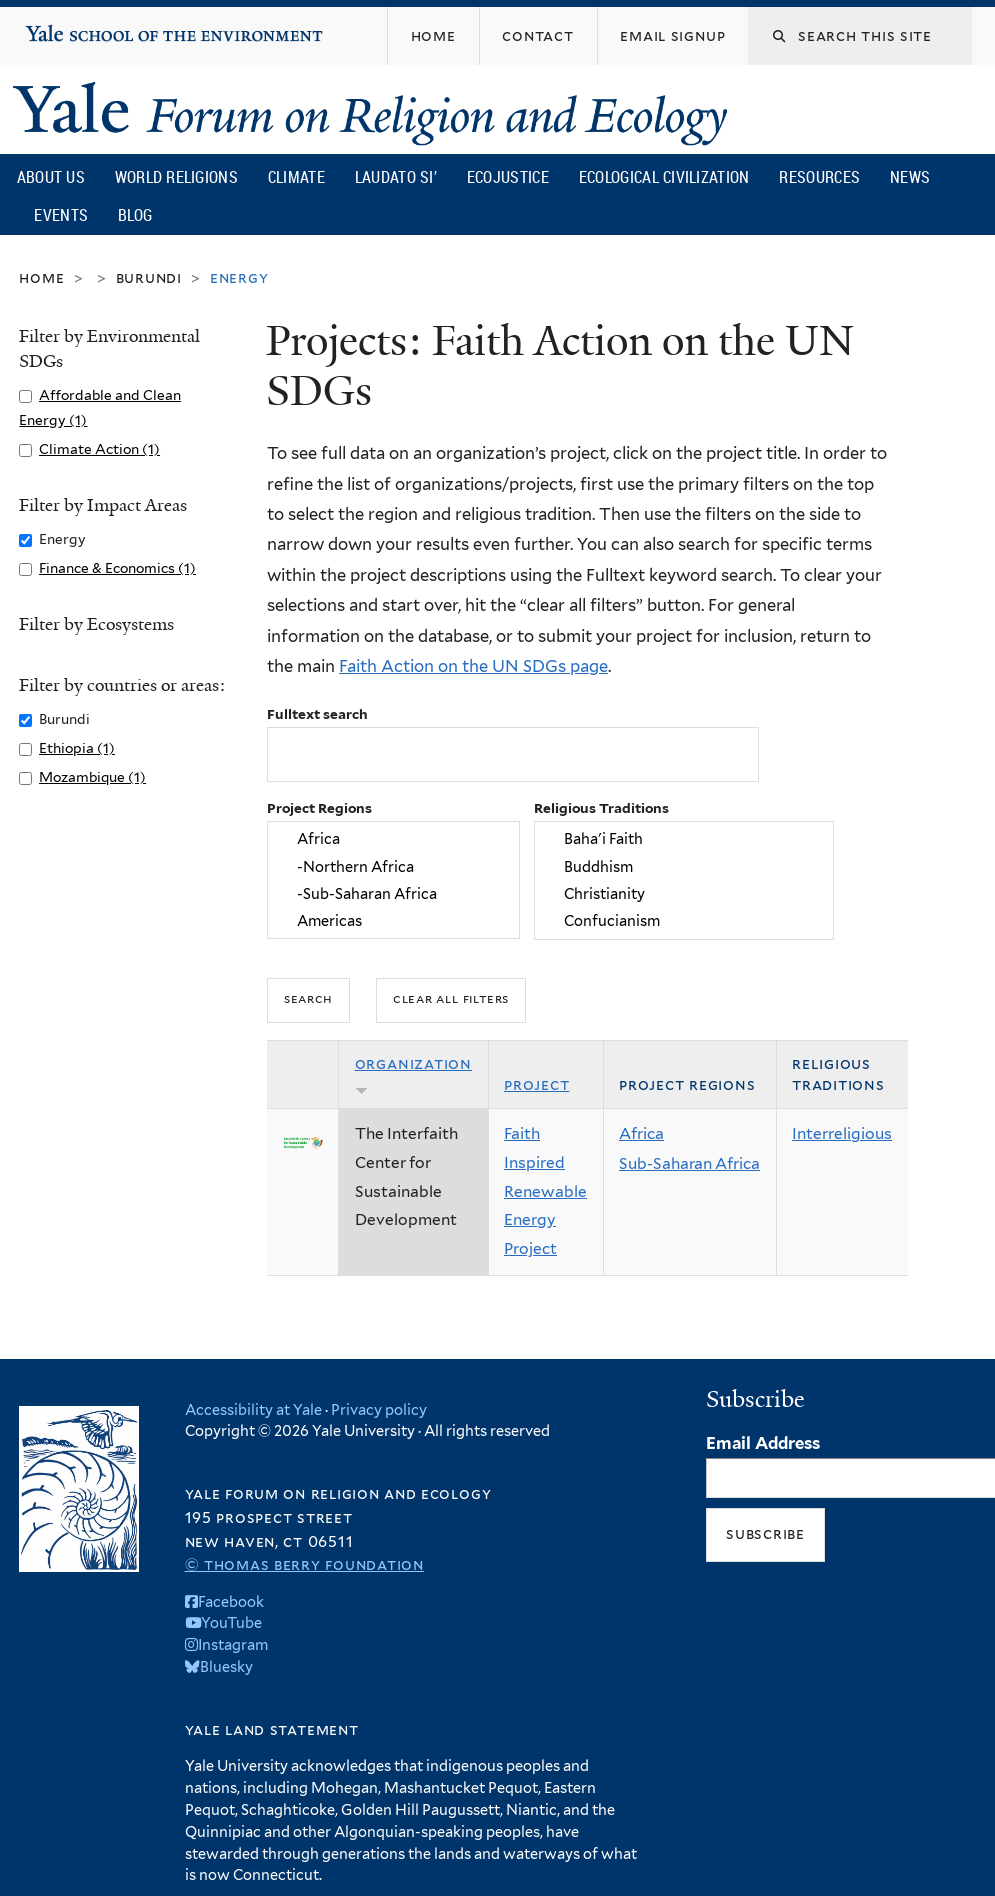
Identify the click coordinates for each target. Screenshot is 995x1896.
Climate (296, 177)
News (910, 177)
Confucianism (684, 920)
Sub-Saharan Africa (689, 1163)
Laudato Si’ (396, 177)
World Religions (177, 177)
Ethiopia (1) (77, 748)
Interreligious (842, 1133)
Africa (394, 839)
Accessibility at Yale (253, 1409)
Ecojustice (508, 177)
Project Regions (319, 808)
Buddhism (684, 866)
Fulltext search (317, 714)
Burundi (149, 277)
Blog (135, 215)
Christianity (684, 893)
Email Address (763, 1443)
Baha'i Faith (684, 839)
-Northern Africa (394, 866)
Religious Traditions (601, 808)
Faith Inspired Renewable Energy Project (545, 1191)
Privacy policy (379, 1409)
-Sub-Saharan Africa (394, 893)
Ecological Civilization (664, 177)
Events (61, 215)
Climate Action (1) (99, 449)
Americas (394, 920)
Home (41, 277)
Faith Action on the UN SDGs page (473, 666)
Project (536, 1084)
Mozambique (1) (92, 777)
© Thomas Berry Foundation (304, 1564)
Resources (819, 177)
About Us (51, 177)
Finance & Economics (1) (117, 568)
